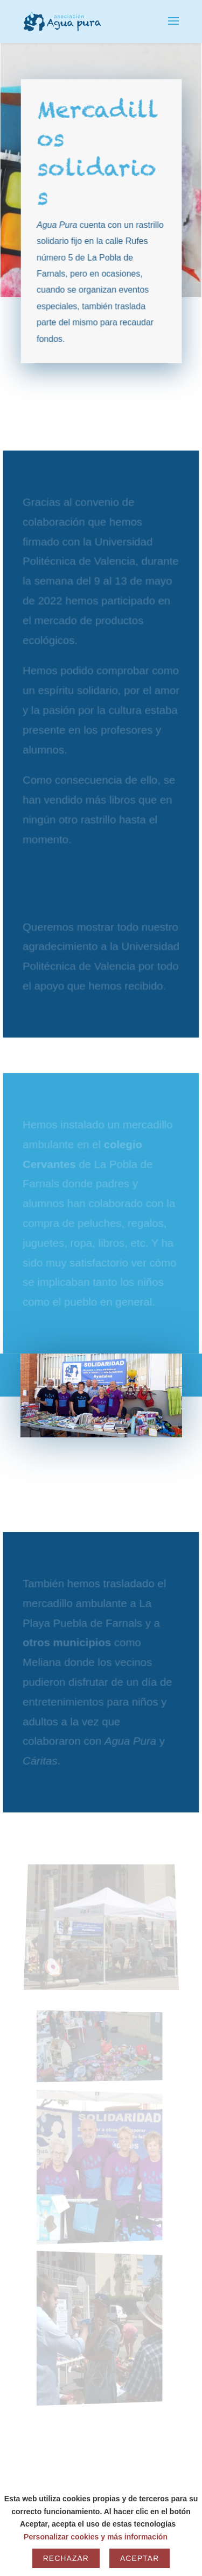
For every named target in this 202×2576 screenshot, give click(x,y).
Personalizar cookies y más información (96, 2536)
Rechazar (66, 2558)
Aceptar (139, 2558)
